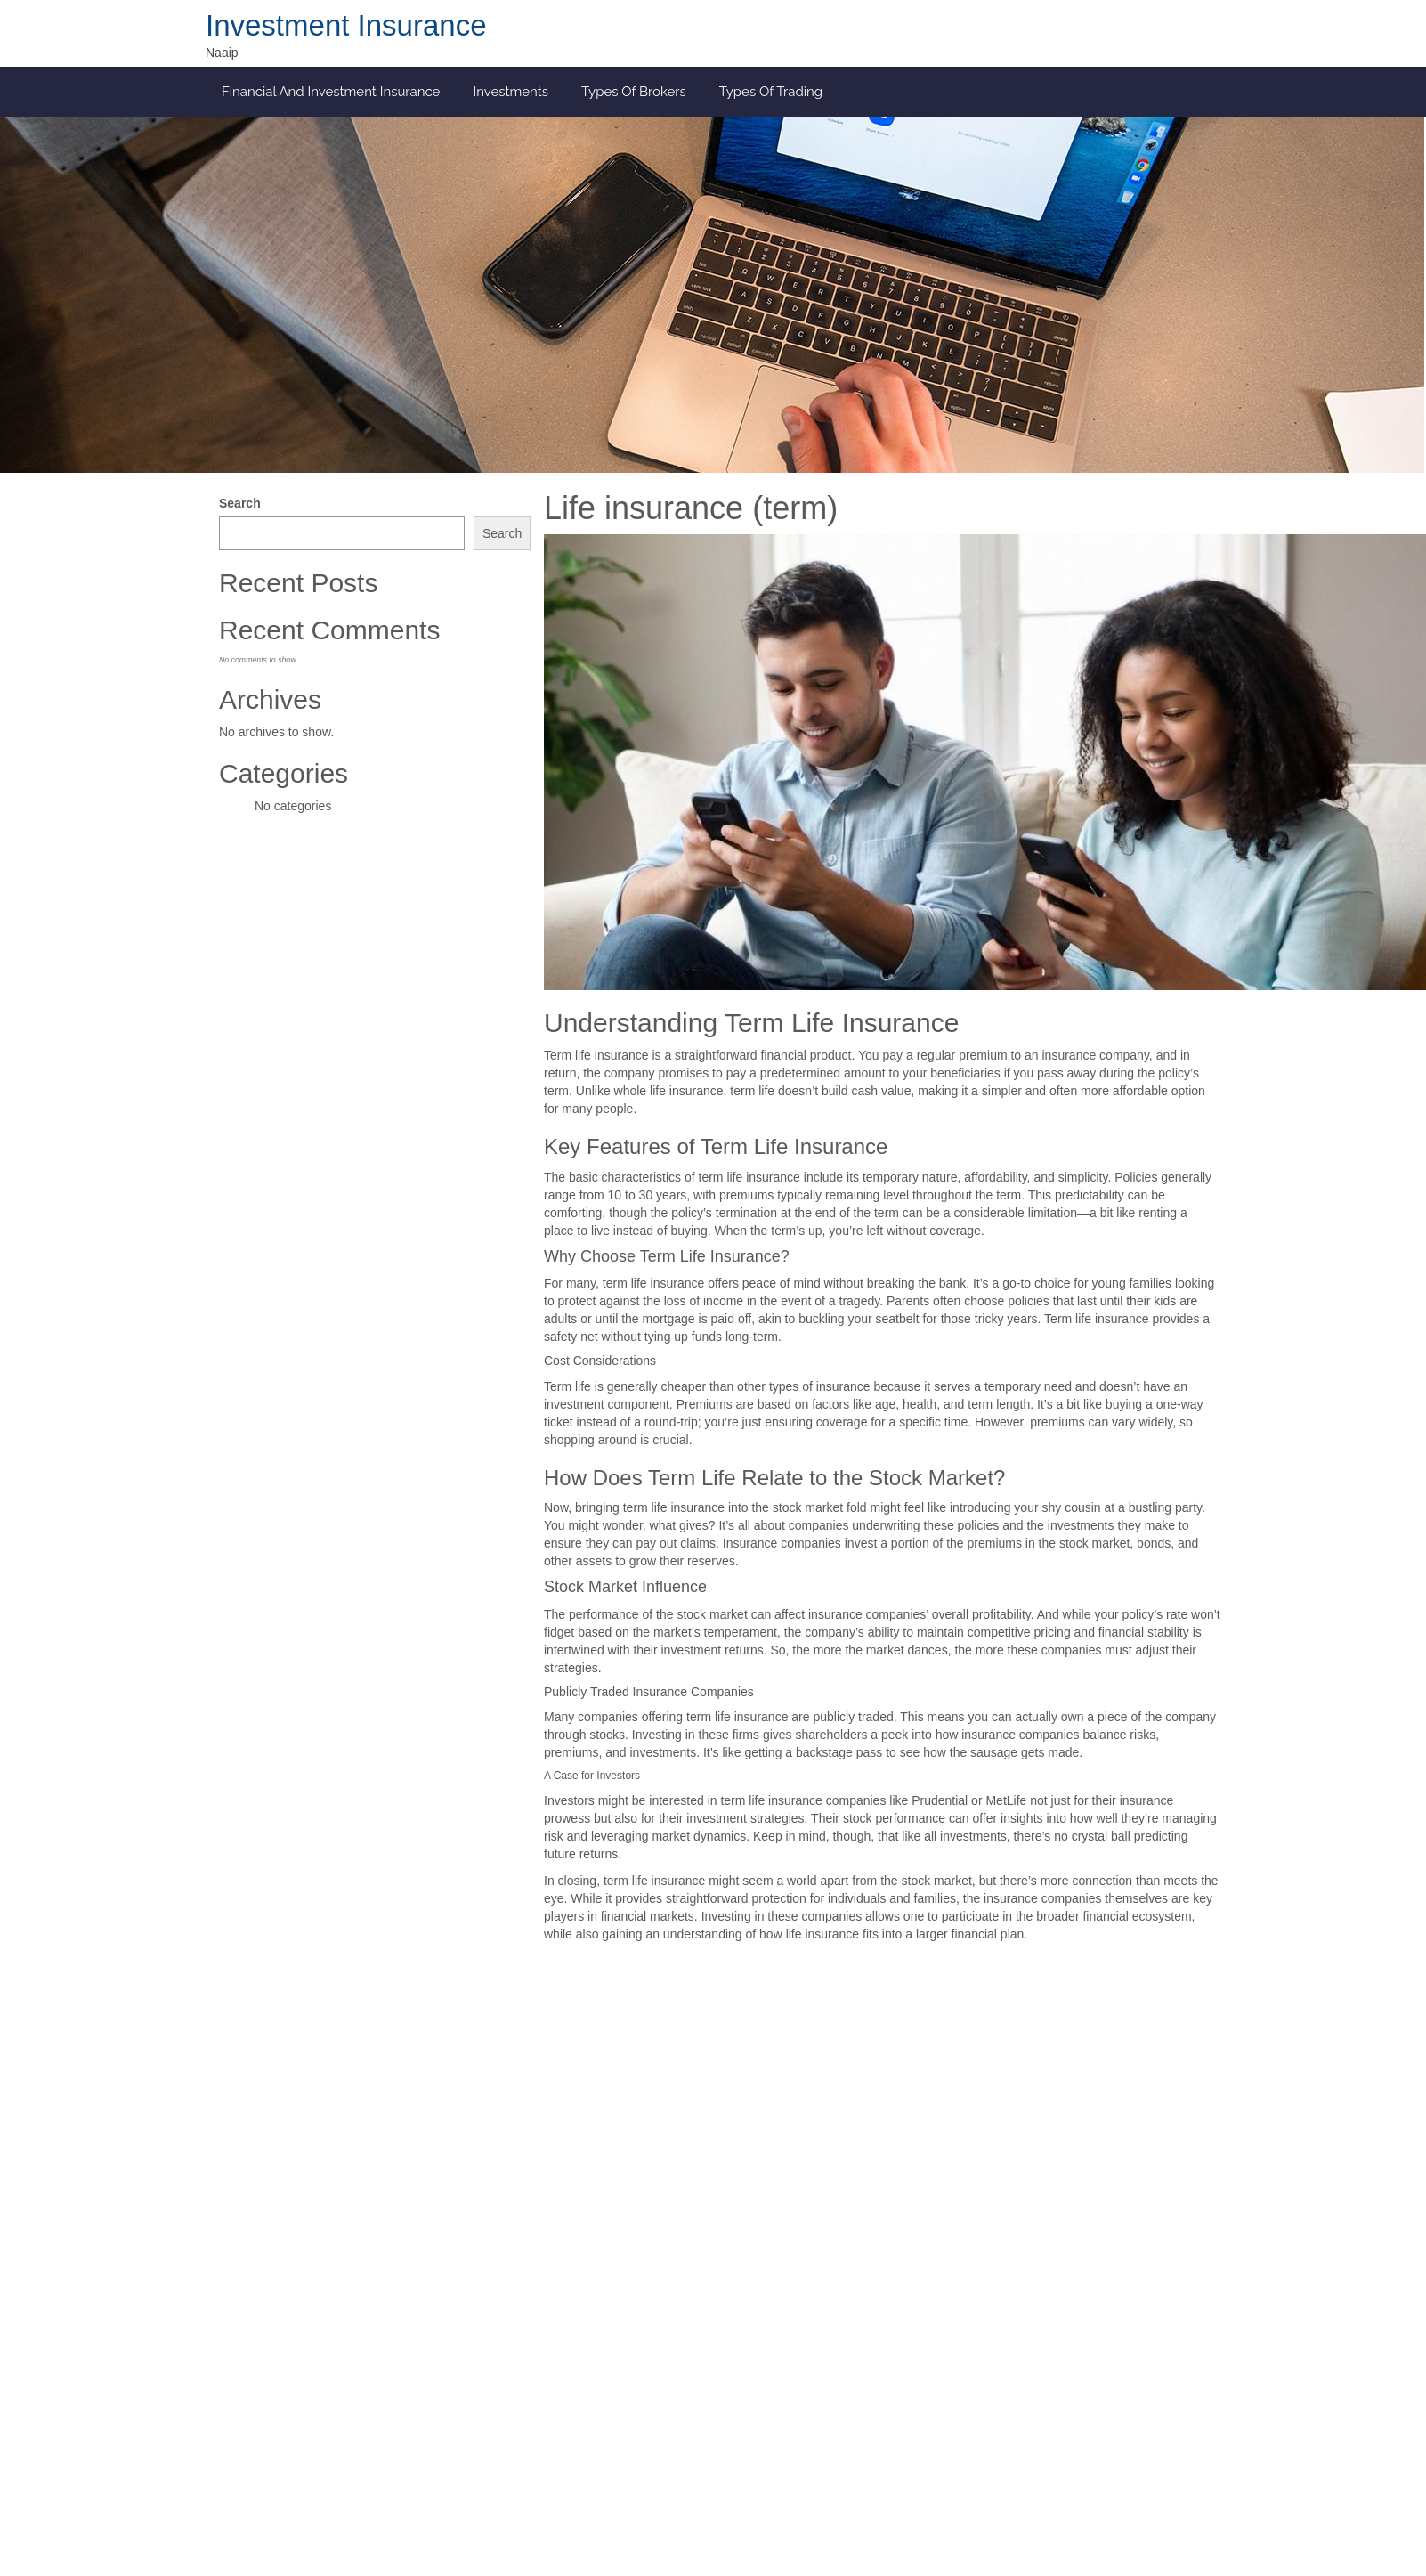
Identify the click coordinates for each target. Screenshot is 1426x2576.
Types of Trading (770, 92)
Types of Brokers (633, 92)
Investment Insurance (346, 25)
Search (240, 503)
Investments (510, 92)
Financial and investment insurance (331, 92)
